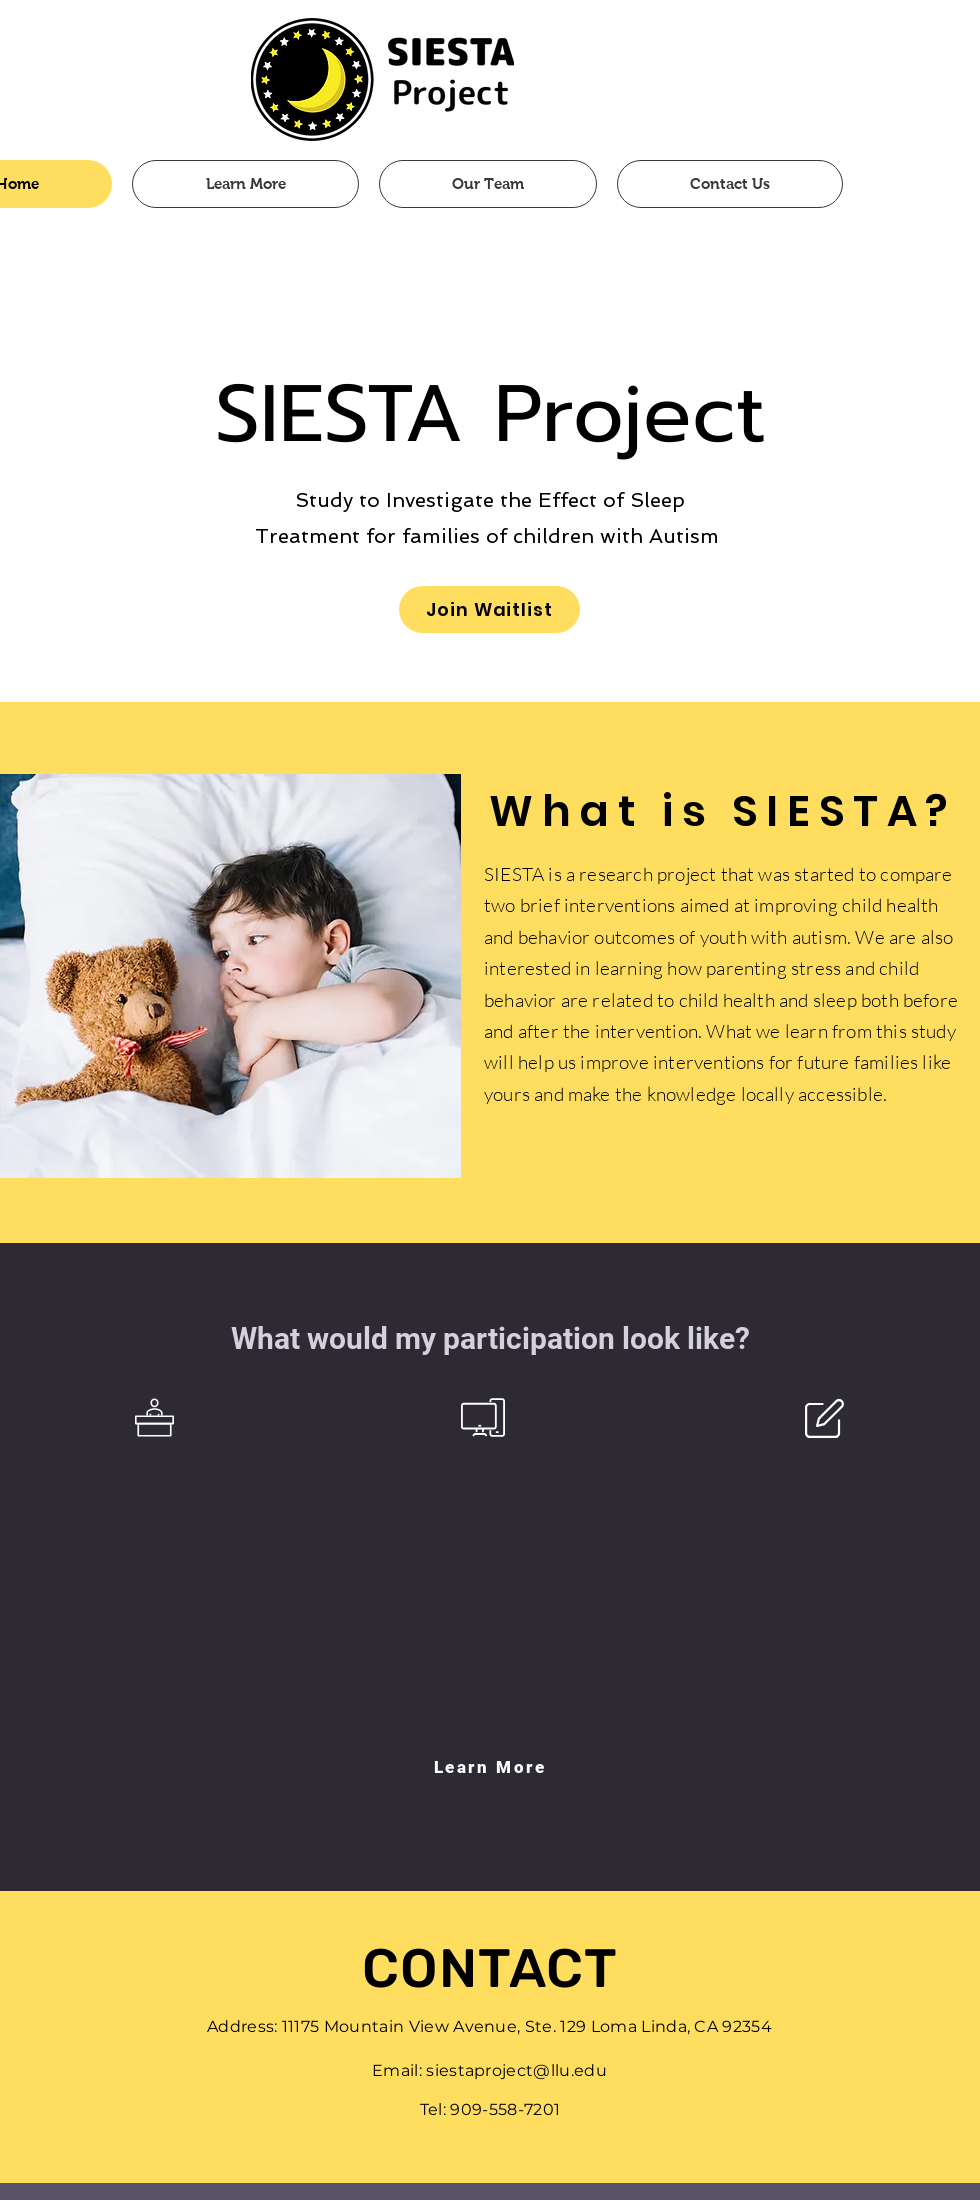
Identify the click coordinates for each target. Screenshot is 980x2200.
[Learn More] (490, 1767)
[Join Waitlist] (489, 609)
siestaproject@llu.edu (516, 2070)
